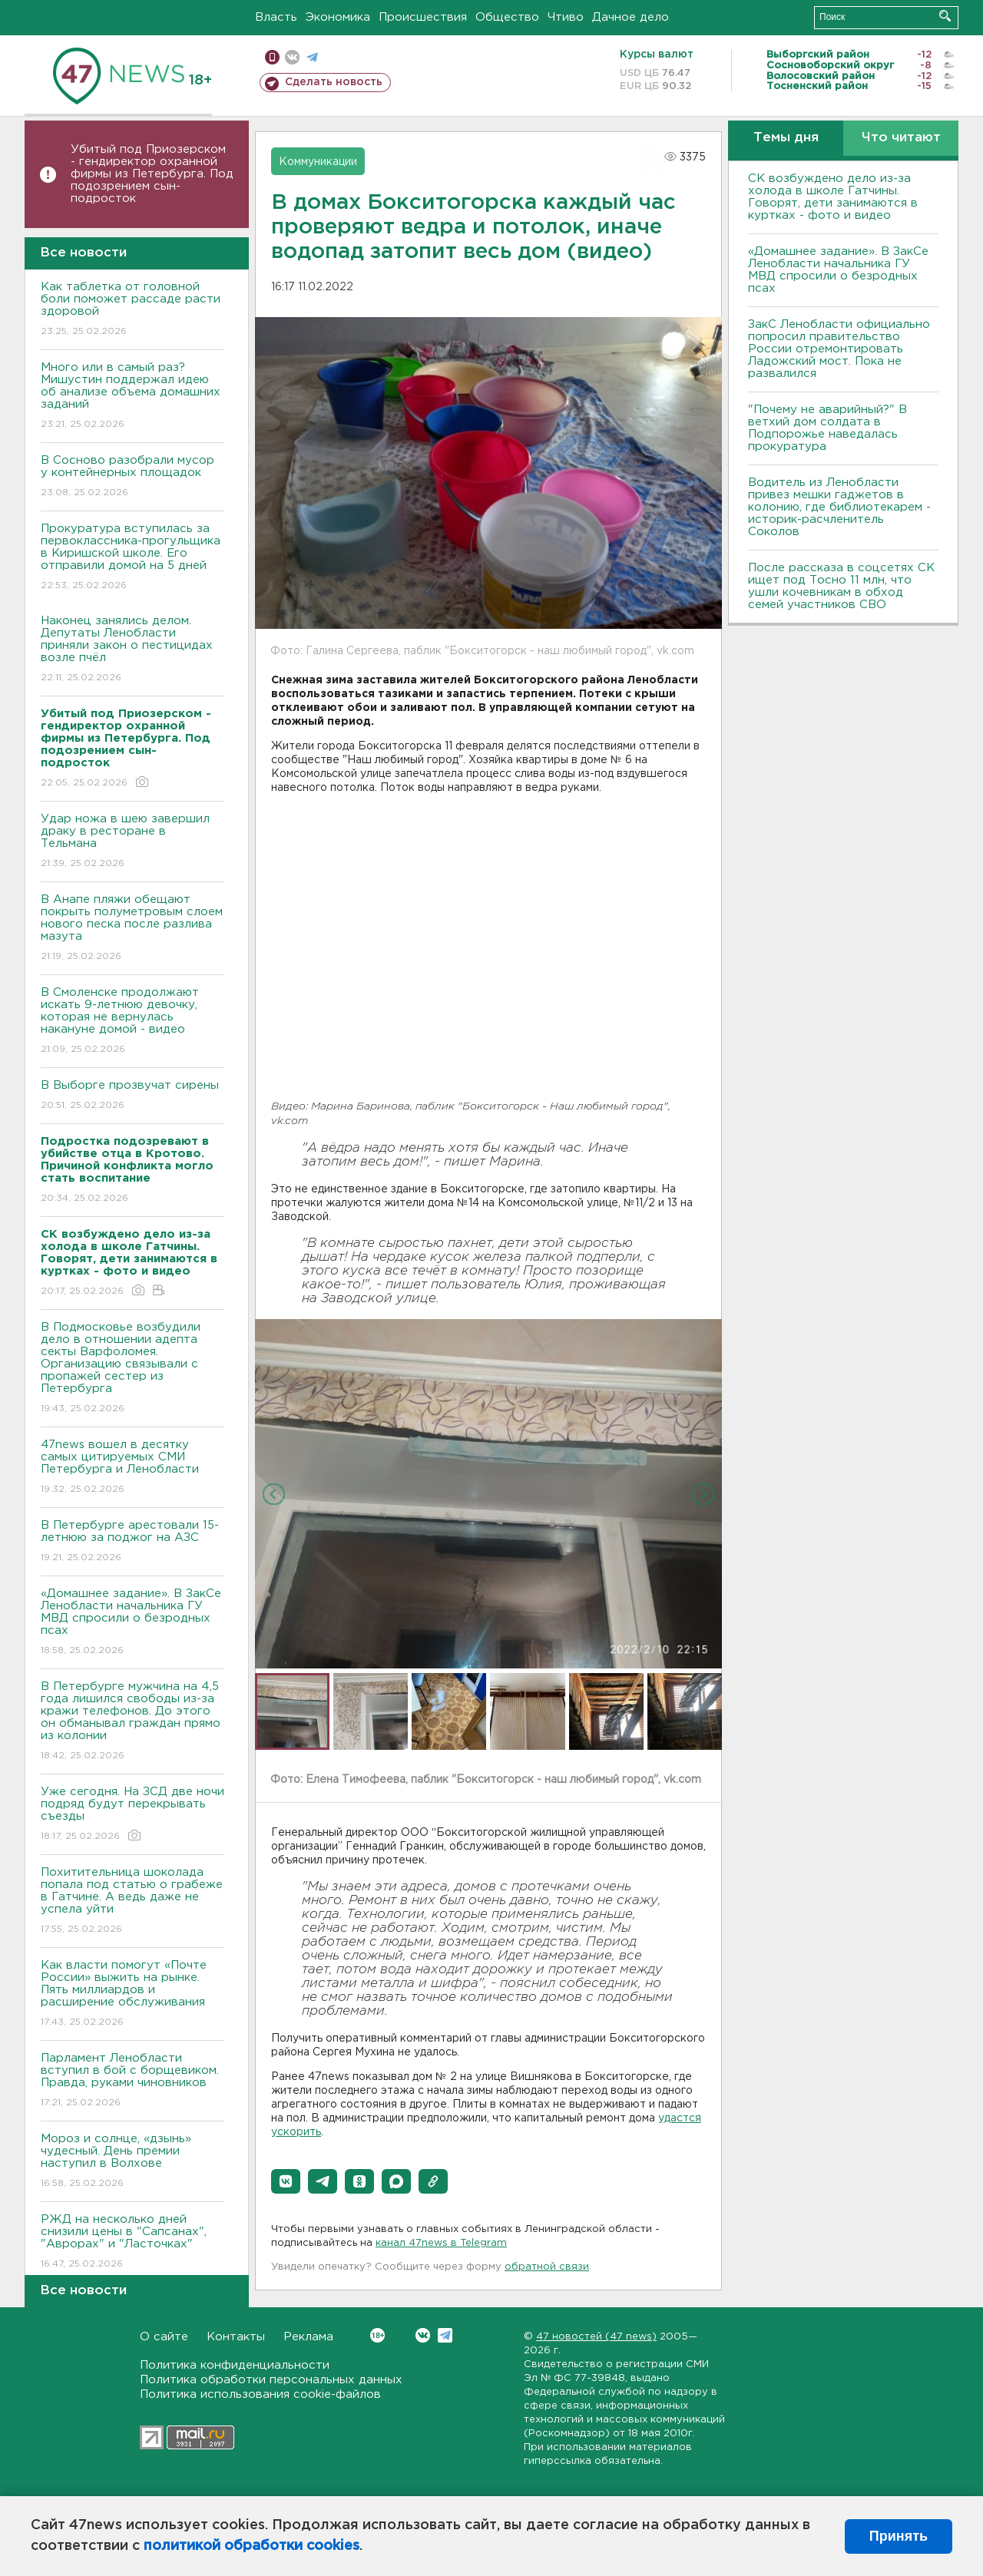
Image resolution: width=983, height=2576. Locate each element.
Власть (276, 17)
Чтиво (566, 17)
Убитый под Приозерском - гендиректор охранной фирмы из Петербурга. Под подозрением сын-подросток (152, 173)
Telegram (445, 2335)
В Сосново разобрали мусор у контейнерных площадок (132, 477)
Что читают (901, 138)
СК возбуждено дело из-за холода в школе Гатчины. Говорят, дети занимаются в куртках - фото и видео (833, 197)
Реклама (308, 2337)
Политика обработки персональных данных (271, 2380)
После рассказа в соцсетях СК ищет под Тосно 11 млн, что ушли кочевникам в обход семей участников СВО (841, 586)
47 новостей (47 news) (596, 2337)
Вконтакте (377, 2335)
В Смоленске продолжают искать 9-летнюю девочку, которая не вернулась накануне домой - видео (132, 1021)
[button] (285, 2181)
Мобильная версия (272, 57)
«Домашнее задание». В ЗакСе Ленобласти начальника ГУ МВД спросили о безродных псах (132, 1623)
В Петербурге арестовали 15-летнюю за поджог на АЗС (132, 1542)
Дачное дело (630, 17)
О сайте (164, 2337)
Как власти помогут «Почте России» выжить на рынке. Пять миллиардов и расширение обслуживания (132, 1994)
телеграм (312, 57)
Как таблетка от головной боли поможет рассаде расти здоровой (132, 310)
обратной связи (547, 2267)
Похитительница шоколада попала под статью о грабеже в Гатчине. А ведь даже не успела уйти (132, 1901)
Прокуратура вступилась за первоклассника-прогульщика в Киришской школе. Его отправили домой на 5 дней (132, 558)
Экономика (338, 17)
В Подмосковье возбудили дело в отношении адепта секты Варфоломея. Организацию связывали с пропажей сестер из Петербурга (132, 1368)
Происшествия (423, 17)
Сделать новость (333, 82)
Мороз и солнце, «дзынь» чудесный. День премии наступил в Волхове (132, 2162)
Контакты (236, 2337)
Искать (945, 15)
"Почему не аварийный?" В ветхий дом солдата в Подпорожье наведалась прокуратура (827, 428)
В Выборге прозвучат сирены (132, 1096)
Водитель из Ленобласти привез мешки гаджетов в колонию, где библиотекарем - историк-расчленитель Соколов (839, 507)
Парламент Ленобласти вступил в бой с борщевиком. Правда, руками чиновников (132, 2081)
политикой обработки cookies (251, 2546)
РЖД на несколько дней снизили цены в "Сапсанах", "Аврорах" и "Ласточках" (132, 2242)
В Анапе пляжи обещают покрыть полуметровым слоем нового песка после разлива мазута (132, 928)
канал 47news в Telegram (441, 2243)
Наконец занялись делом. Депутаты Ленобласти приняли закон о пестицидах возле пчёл (132, 650)
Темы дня (786, 138)
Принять (898, 2536)
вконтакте (292, 57)
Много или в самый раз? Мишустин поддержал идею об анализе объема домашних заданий (132, 396)
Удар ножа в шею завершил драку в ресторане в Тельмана (132, 842)
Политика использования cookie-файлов (260, 2394)
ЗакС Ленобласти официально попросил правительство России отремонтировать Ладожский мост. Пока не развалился (839, 349)
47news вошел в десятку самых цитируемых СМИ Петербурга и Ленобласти (132, 1468)
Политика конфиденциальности (234, 2365)
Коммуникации (318, 162)
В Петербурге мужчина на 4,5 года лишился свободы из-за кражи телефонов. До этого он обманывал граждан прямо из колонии (132, 1722)
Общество (507, 17)
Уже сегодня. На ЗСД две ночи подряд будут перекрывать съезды (132, 1815)
